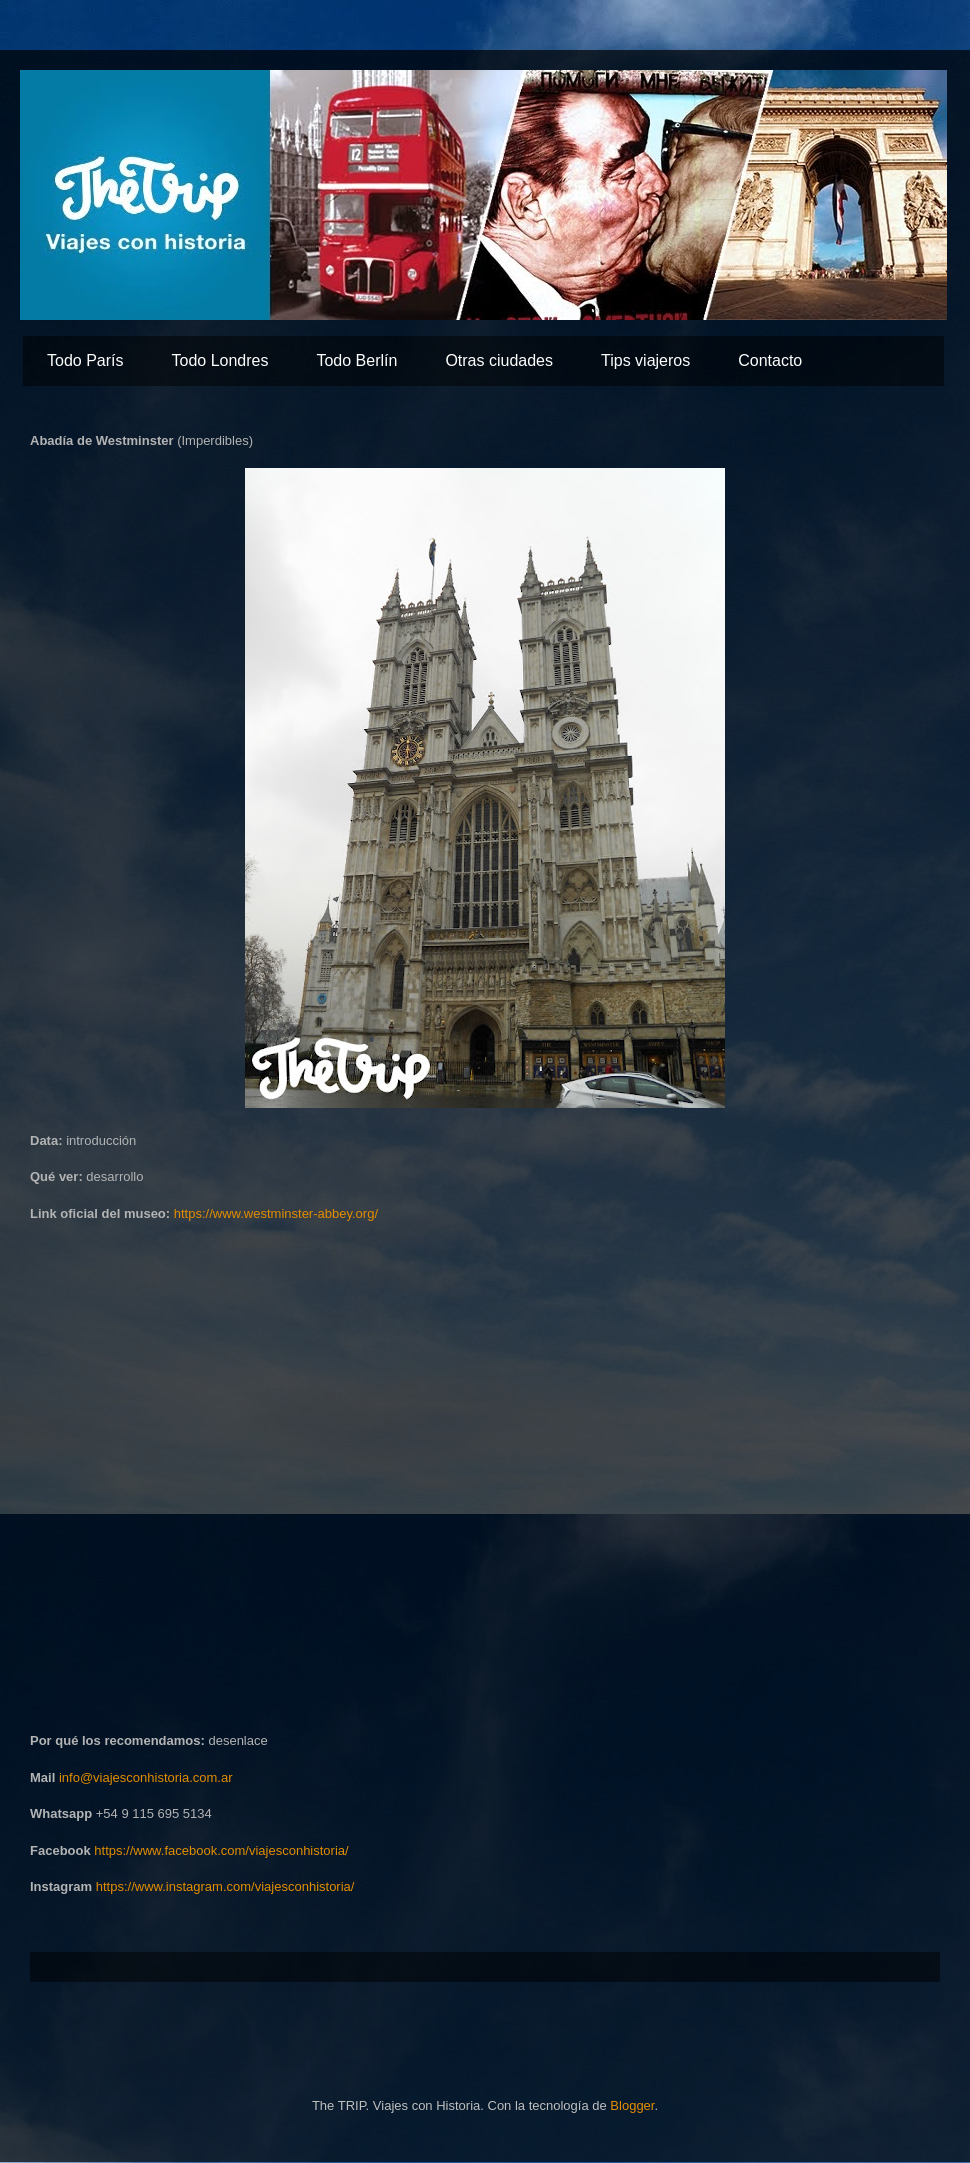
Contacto (770, 360)
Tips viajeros (645, 360)
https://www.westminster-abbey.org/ (276, 1213)
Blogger (632, 2105)
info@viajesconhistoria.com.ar (146, 1777)
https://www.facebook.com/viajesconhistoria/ (221, 1850)
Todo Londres (219, 360)
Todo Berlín (356, 360)
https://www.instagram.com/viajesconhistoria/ (225, 1886)
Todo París (85, 360)
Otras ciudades (499, 360)
